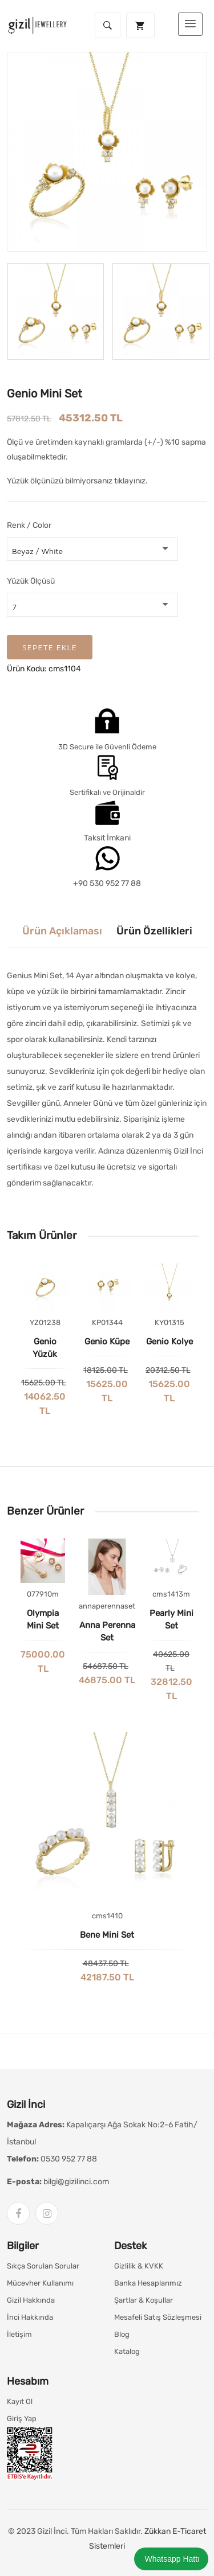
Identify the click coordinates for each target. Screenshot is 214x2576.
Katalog (127, 2351)
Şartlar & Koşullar (143, 2300)
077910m (43, 1594)
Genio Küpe (107, 1341)
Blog (122, 2334)
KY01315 (169, 1322)
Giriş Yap (22, 2418)
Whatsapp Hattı (171, 2558)
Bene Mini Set (107, 1935)
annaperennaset (107, 1606)
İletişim (19, 2334)
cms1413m (171, 1594)
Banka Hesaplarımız (148, 2283)
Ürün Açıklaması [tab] (62, 931)
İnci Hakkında (30, 2317)
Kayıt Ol (20, 2401)
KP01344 (107, 1322)
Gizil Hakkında (31, 2300)
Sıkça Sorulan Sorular (43, 2266)
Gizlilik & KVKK (138, 2266)
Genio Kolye (169, 1341)
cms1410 (107, 1916)
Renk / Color (29, 525)
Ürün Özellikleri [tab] (154, 931)
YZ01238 (45, 1322)
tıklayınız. (131, 481)
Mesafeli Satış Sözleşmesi (157, 2317)
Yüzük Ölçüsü (31, 581)
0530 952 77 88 (69, 2159)
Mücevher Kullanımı (40, 2283)
